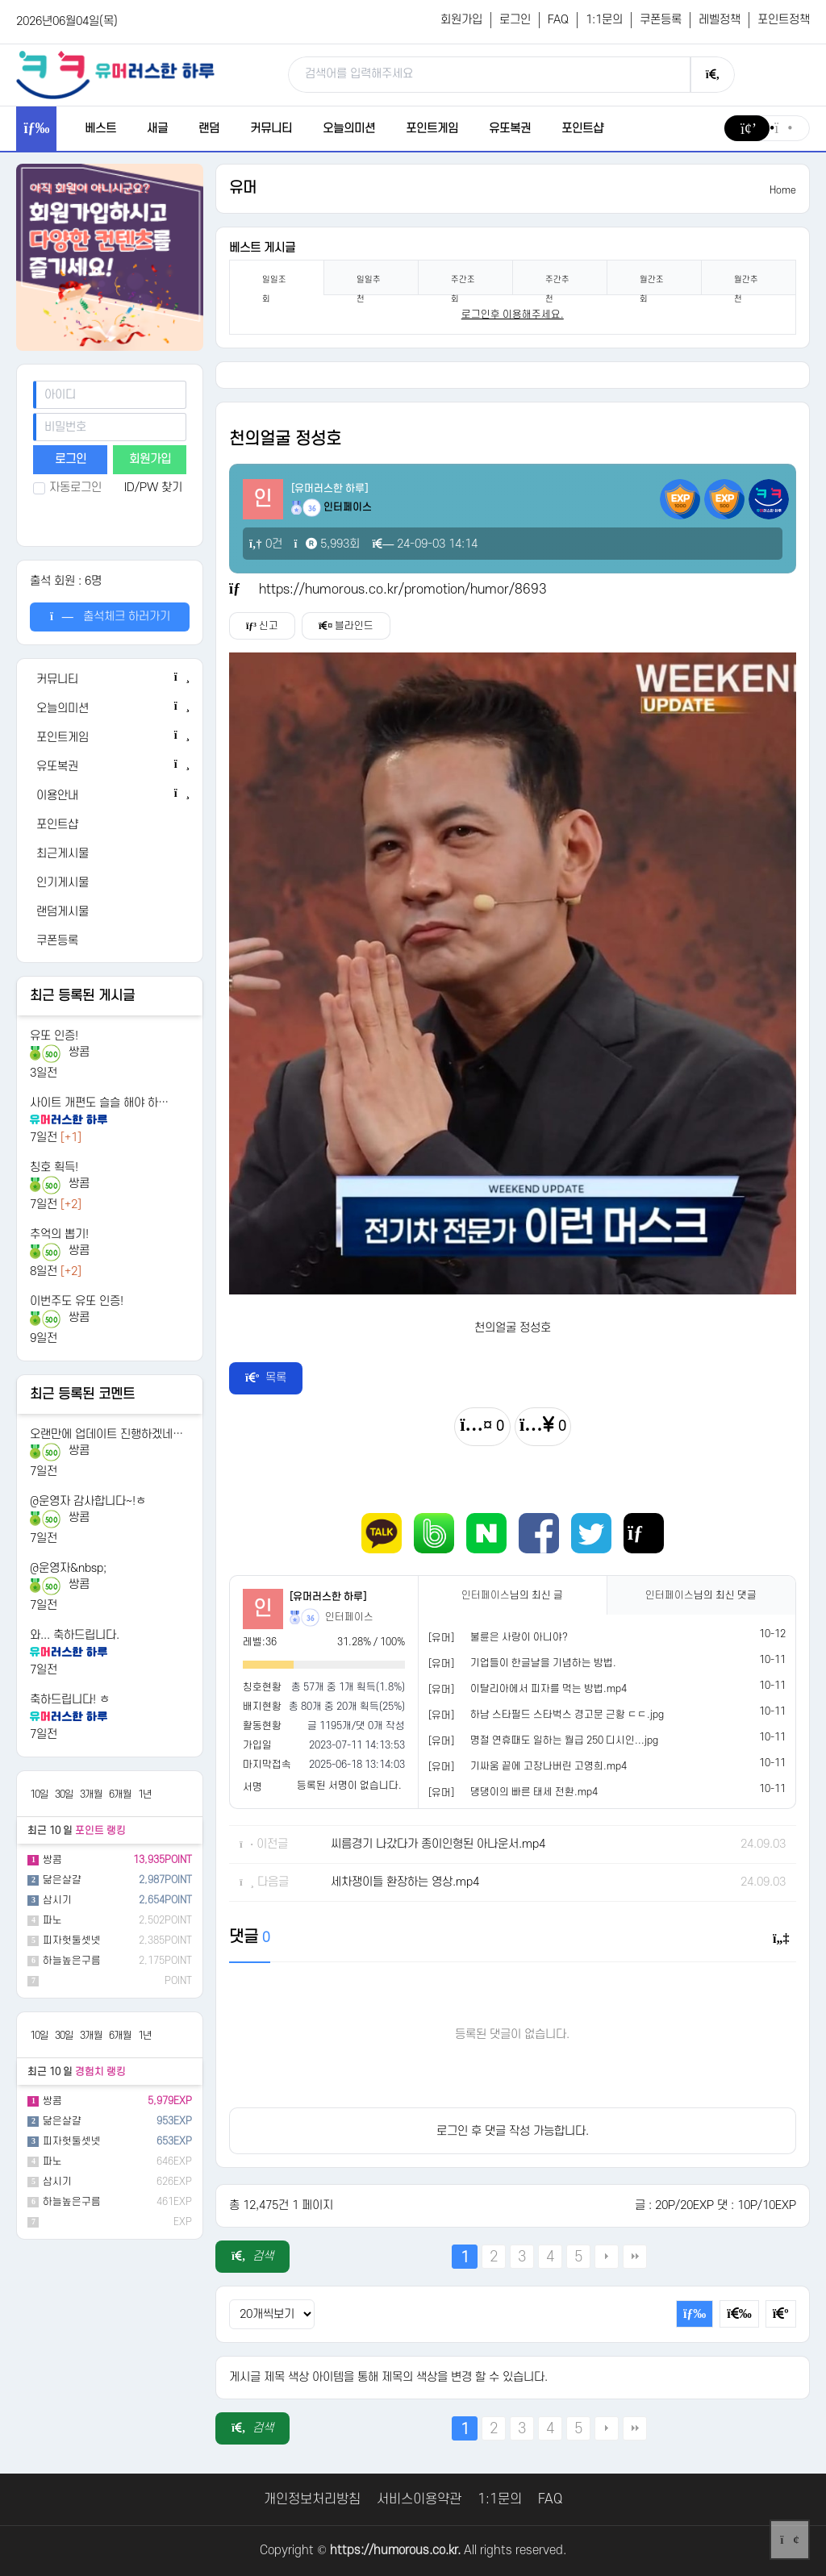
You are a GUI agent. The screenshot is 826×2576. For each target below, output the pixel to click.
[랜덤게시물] (109, 912)
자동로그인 (67, 487)
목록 (266, 1378)
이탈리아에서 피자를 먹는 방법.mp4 (548, 1688)
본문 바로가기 (0, 0)
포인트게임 (432, 128)
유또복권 (510, 128)
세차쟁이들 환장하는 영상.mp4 (405, 1882)
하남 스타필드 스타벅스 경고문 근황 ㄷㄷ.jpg (567, 1714)
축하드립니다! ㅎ (70, 1700)
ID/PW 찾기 (153, 487)
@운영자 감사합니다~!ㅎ (88, 1501)
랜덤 (208, 128)
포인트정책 (783, 20)
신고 (262, 625)
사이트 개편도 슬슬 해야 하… (99, 1103)
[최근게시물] (109, 854)
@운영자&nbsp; (68, 1568)
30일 (64, 1794)
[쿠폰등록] (109, 941)
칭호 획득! (54, 1167)
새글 (157, 128)
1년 (145, 1794)
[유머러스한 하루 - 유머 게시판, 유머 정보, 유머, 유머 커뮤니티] (115, 74)
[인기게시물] (109, 883)
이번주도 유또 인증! (76, 1301)
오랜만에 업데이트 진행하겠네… (106, 1434)
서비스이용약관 (419, 2499)
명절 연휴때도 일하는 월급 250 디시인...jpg (564, 1740)
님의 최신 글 (512, 1595)
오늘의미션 (349, 128)
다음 (606, 2257)
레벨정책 (719, 20)
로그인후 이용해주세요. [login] (512, 314)
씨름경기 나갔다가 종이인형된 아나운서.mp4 (438, 1844)
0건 (265, 544)
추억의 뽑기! (59, 1234)
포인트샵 (582, 128)
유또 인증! (54, 1036)
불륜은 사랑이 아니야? (519, 1637)
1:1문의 (604, 20)
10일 (39, 1794)
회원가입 (461, 20)
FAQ (558, 20)
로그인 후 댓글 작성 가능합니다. (512, 2131)
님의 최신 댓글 (701, 1595)
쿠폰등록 (661, 20)
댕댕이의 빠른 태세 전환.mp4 (534, 1792)
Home (783, 190)
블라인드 (346, 625)
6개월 (120, 1794)
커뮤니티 (271, 128)
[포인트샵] (109, 825)
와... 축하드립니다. (74, 1635)
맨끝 (635, 2257)
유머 (243, 188)
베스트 (100, 128)
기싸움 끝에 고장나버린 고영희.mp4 (548, 1766)
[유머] (441, 1638)
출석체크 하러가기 (110, 616)
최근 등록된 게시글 (82, 996)
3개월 (91, 1794)
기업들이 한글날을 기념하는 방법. (543, 1663)
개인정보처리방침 (312, 2499)
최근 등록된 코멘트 (82, 1394)
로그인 (515, 20)
